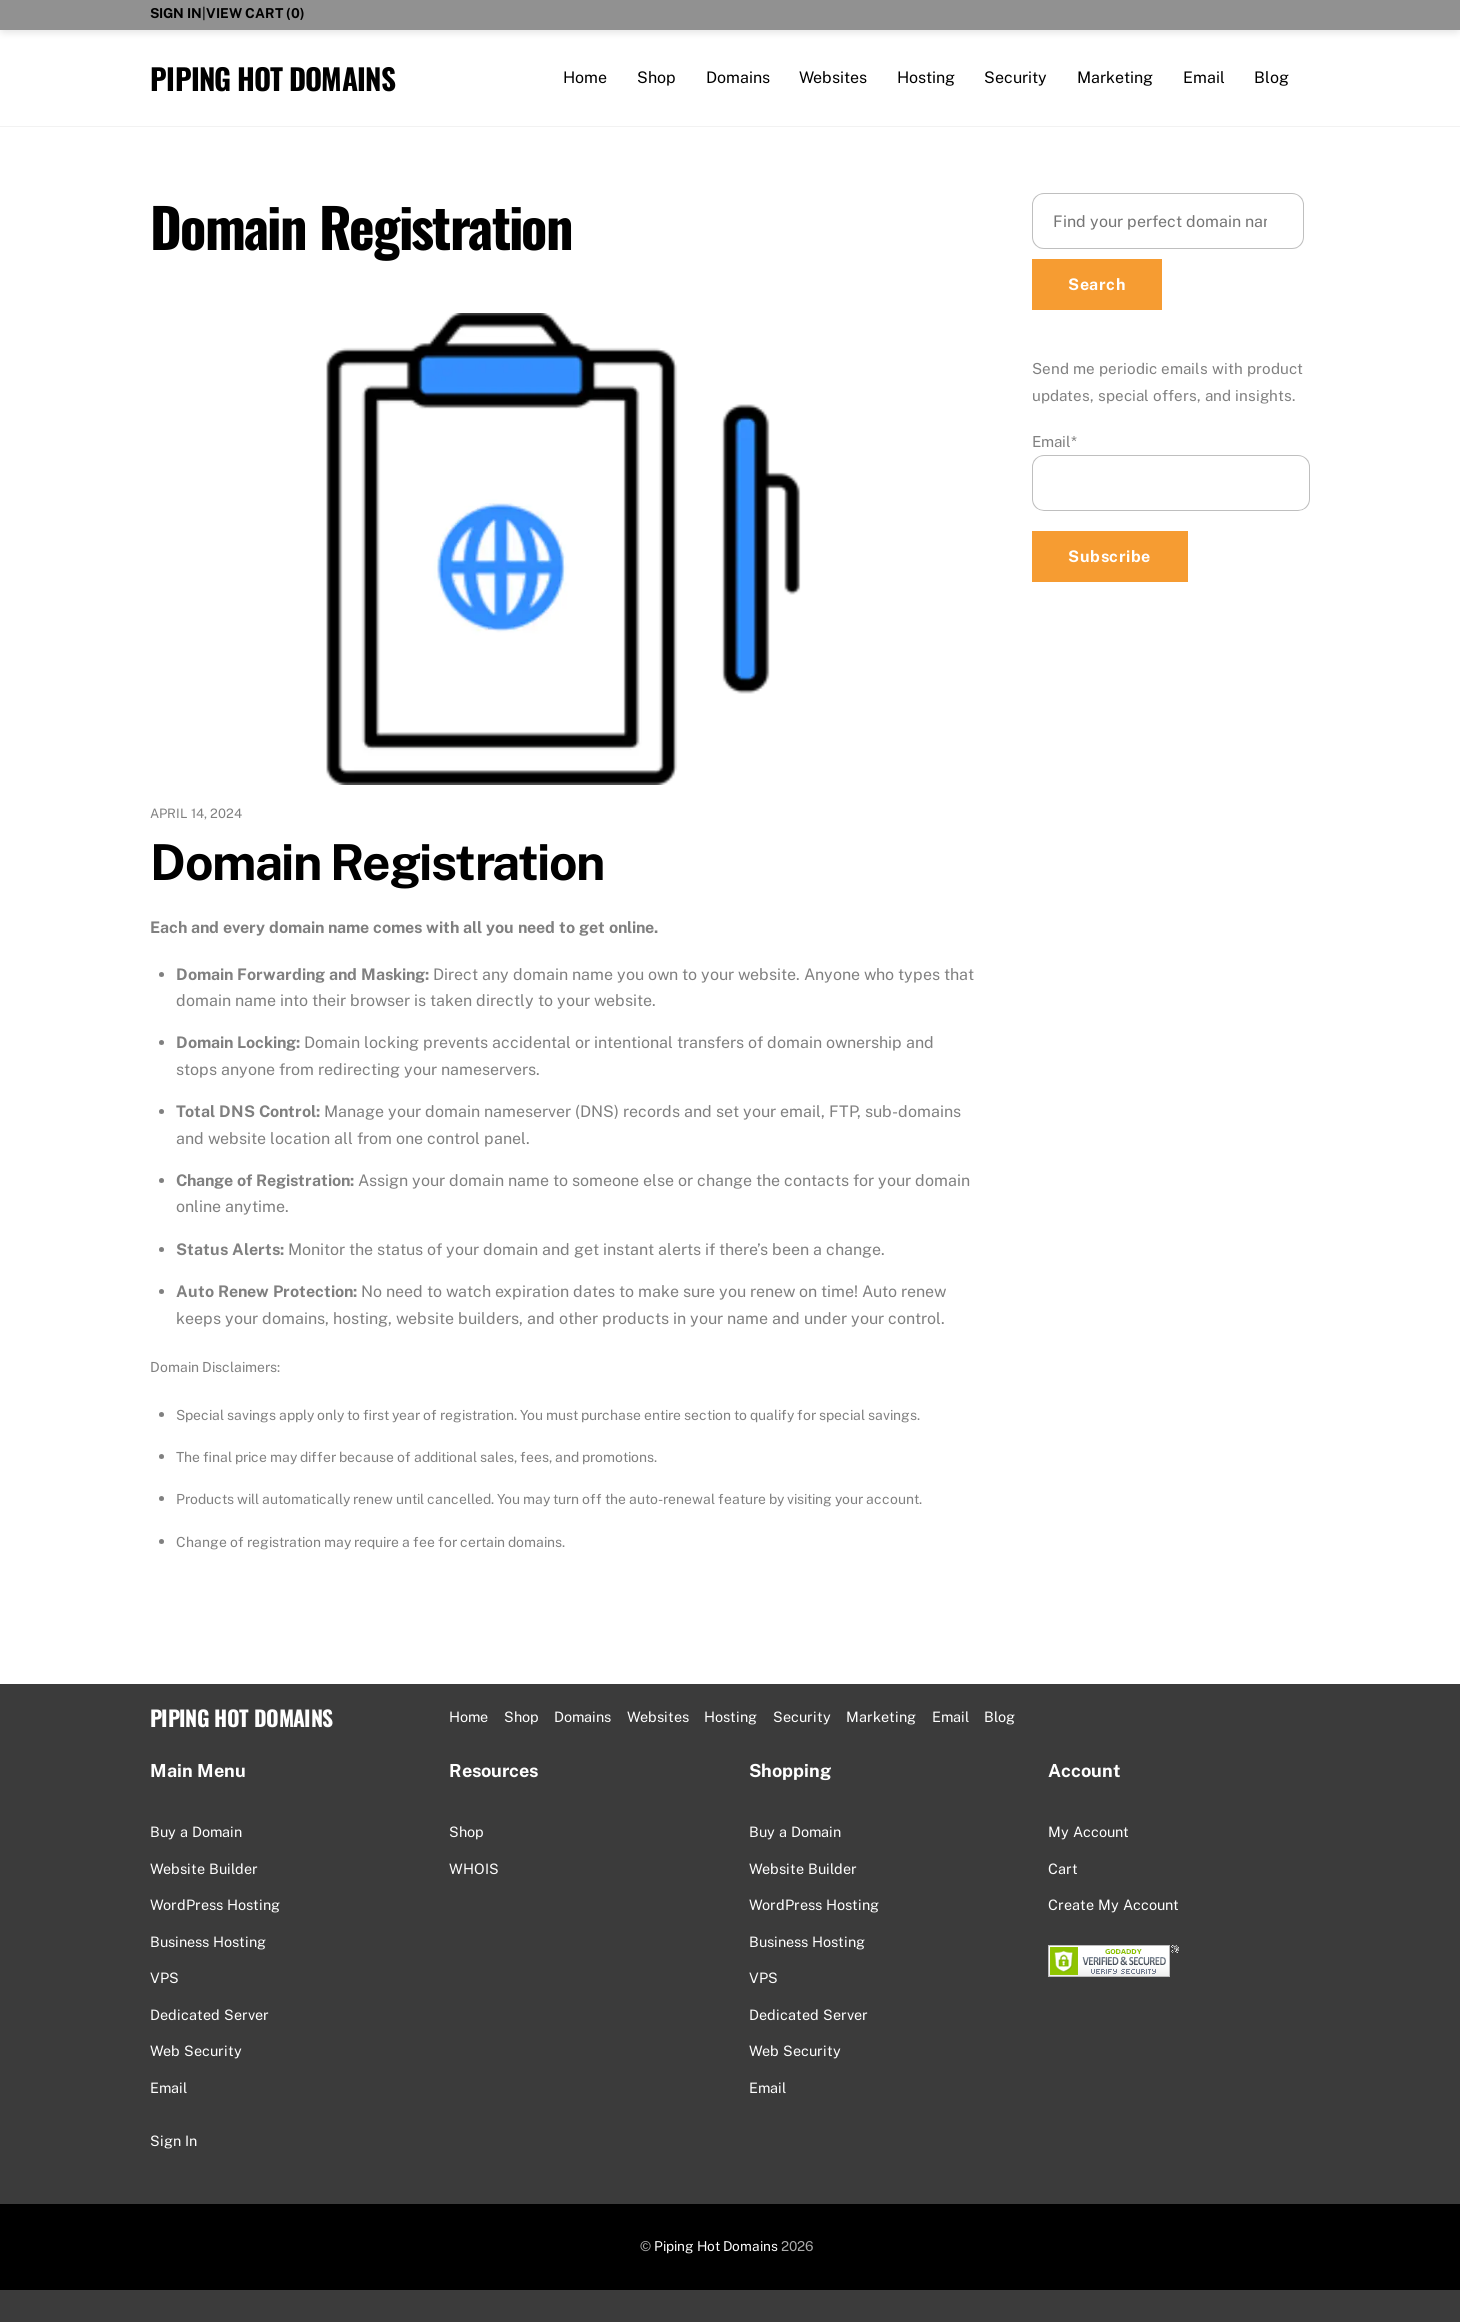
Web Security (196, 2052)
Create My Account (1113, 1906)
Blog (1271, 77)
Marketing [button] (881, 1718)
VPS (164, 1979)
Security (1015, 77)
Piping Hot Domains (716, 2248)
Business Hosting (208, 1942)
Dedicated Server (209, 2015)
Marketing (1115, 77)
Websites (833, 77)
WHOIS (474, 1869)
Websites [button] (658, 1718)
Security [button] (802, 1718)
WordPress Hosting (215, 1906)
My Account (1088, 1833)
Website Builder (204, 1869)
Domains (738, 77)
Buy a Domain (196, 1833)
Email (1204, 77)
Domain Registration (377, 863)
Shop (656, 77)
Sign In (176, 13)
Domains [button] (582, 1718)
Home (585, 77)
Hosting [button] (730, 1718)
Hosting (926, 77)
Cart (1063, 1869)
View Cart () (255, 13)
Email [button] (950, 1718)
